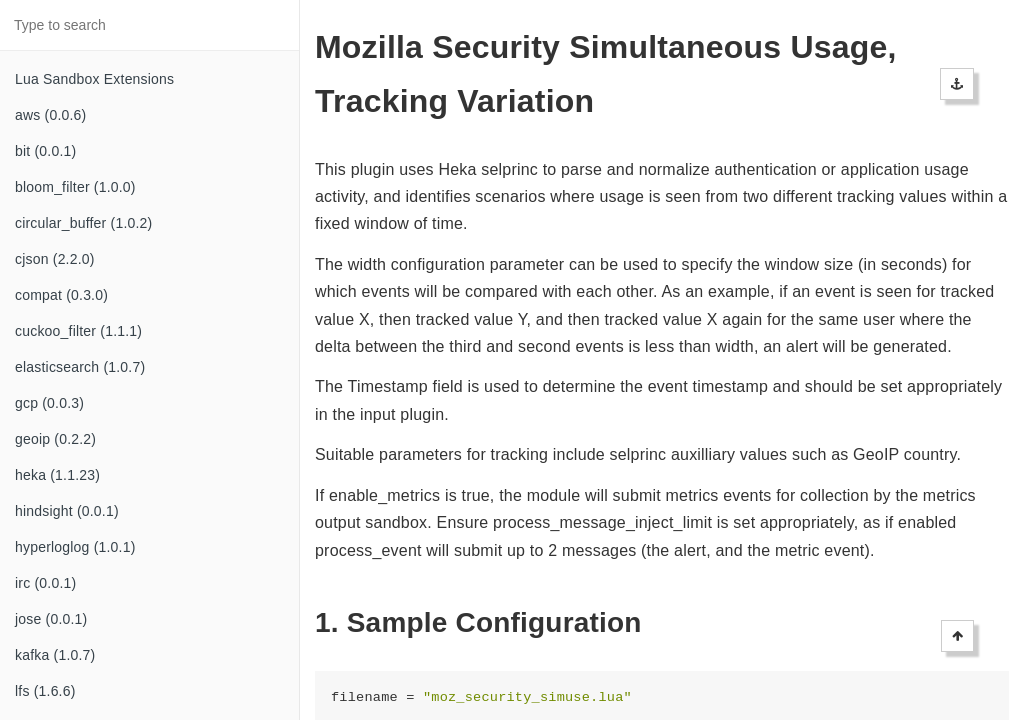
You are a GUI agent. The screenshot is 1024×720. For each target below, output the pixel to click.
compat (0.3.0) (61, 295)
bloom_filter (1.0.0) (75, 187)
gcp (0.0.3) (49, 403)
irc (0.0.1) (45, 583)
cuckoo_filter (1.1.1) (78, 331)
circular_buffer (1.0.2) (83, 223)
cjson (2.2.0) (55, 259)
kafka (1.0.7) (55, 655)
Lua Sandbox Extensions (94, 79)
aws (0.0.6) (50, 115)
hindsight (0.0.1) (67, 511)
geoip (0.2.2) (55, 439)
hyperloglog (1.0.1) (75, 547)
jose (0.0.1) (51, 619)
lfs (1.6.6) (45, 691)
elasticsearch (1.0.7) (80, 367)
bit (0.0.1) (45, 151)
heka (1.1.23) (57, 475)
